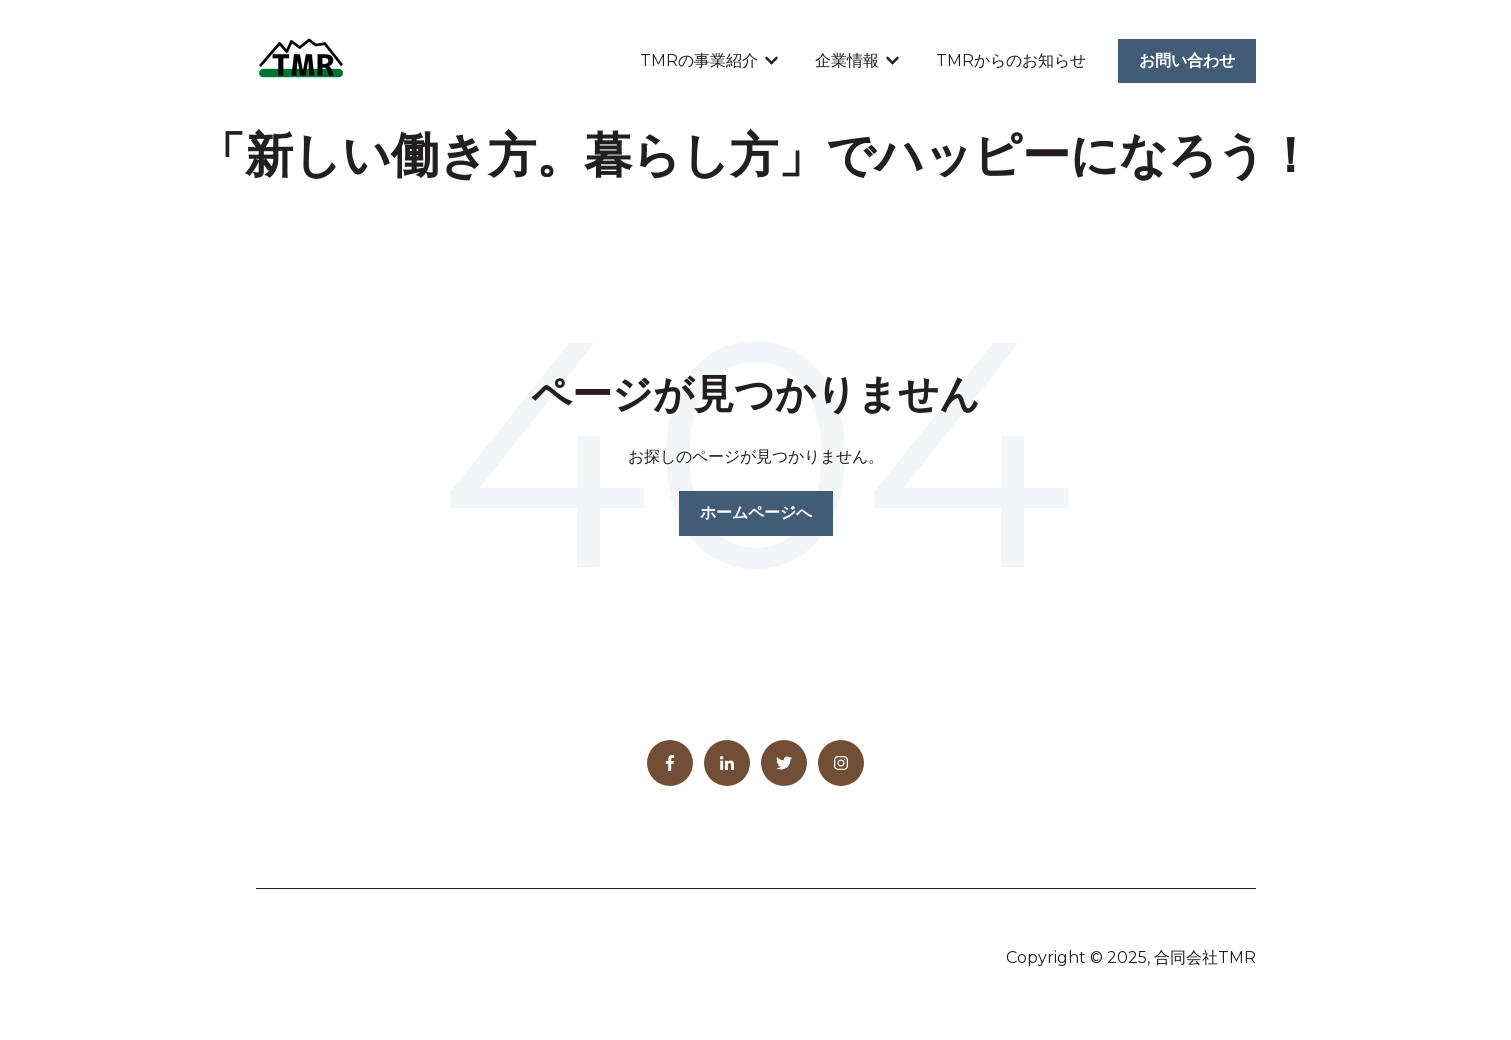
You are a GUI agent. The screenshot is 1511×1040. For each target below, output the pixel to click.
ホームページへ (756, 512)
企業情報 (847, 60)
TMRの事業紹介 (699, 60)
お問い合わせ (1187, 60)
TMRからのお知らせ (1011, 60)
